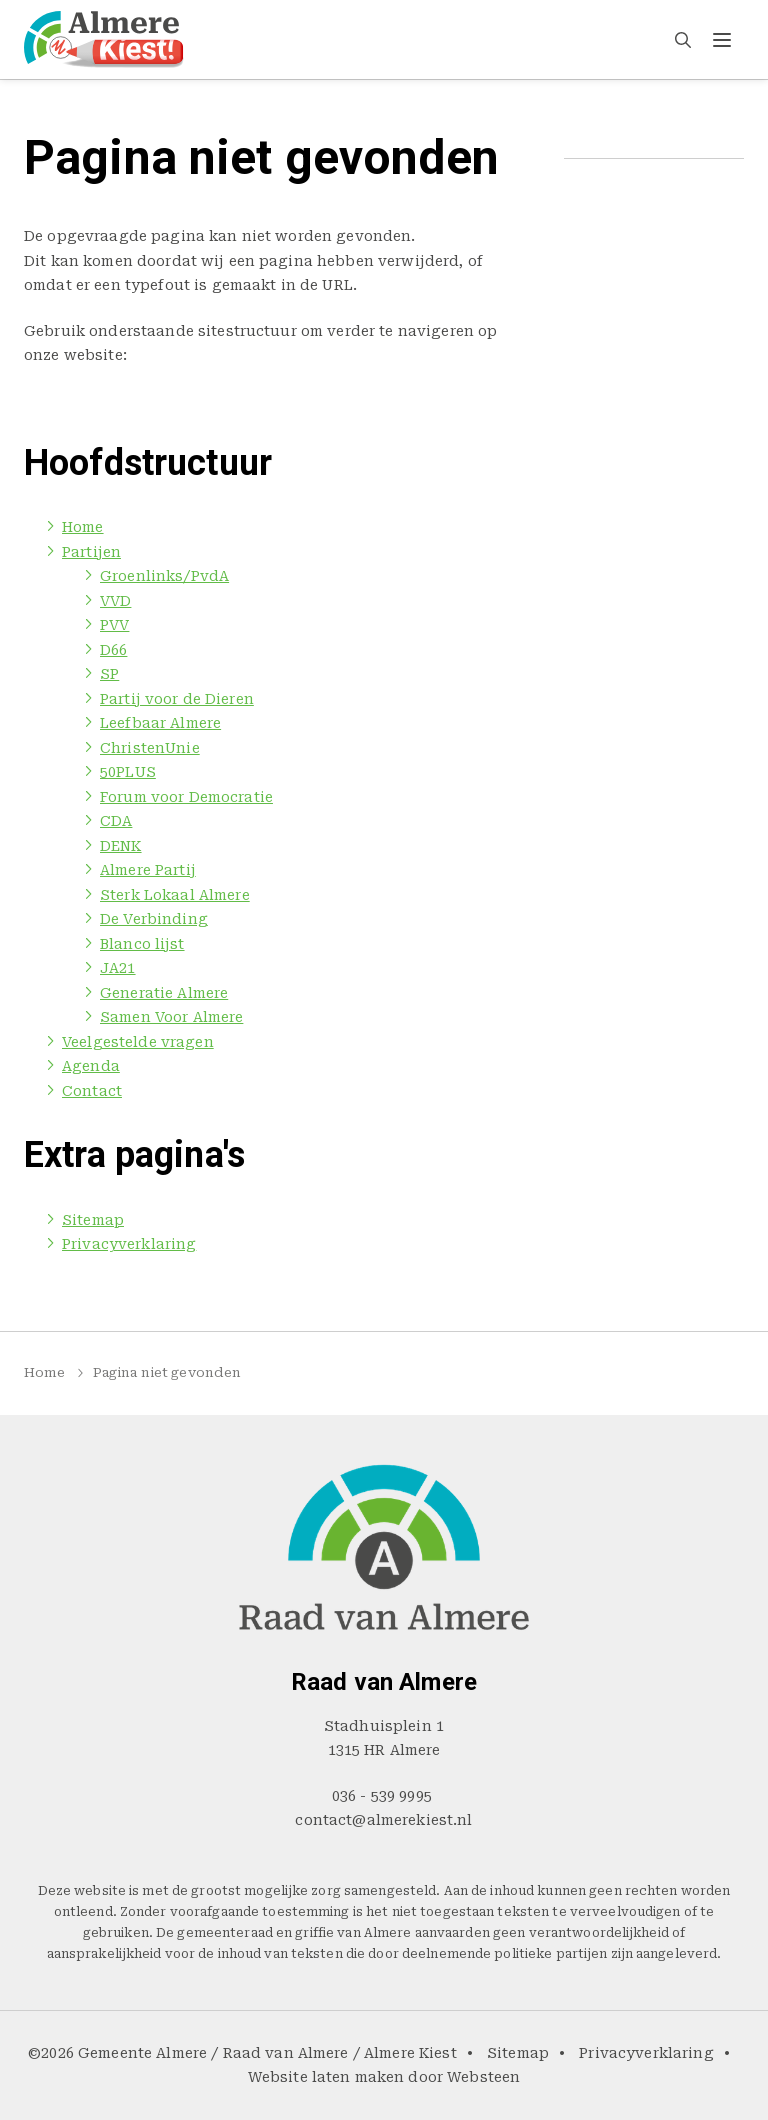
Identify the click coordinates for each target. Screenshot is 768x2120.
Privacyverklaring (129, 1244)
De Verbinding (154, 919)
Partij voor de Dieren (177, 699)
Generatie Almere (164, 993)
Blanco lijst (142, 944)
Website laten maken (326, 2077)
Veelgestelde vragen (447, 39)
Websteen (483, 2077)
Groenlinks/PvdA (164, 576)
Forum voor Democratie (186, 797)
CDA (116, 821)
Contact (650, 39)
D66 (113, 650)
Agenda (571, 39)
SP (109, 674)
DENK (121, 846)
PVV (114, 625)
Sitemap (93, 1220)
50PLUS (128, 772)
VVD (115, 601)
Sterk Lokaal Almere (175, 895)
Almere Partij (148, 870)
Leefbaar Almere (160, 723)
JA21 (118, 968)
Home (251, 39)
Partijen (321, 39)
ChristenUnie (150, 748)
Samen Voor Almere (171, 1017)
